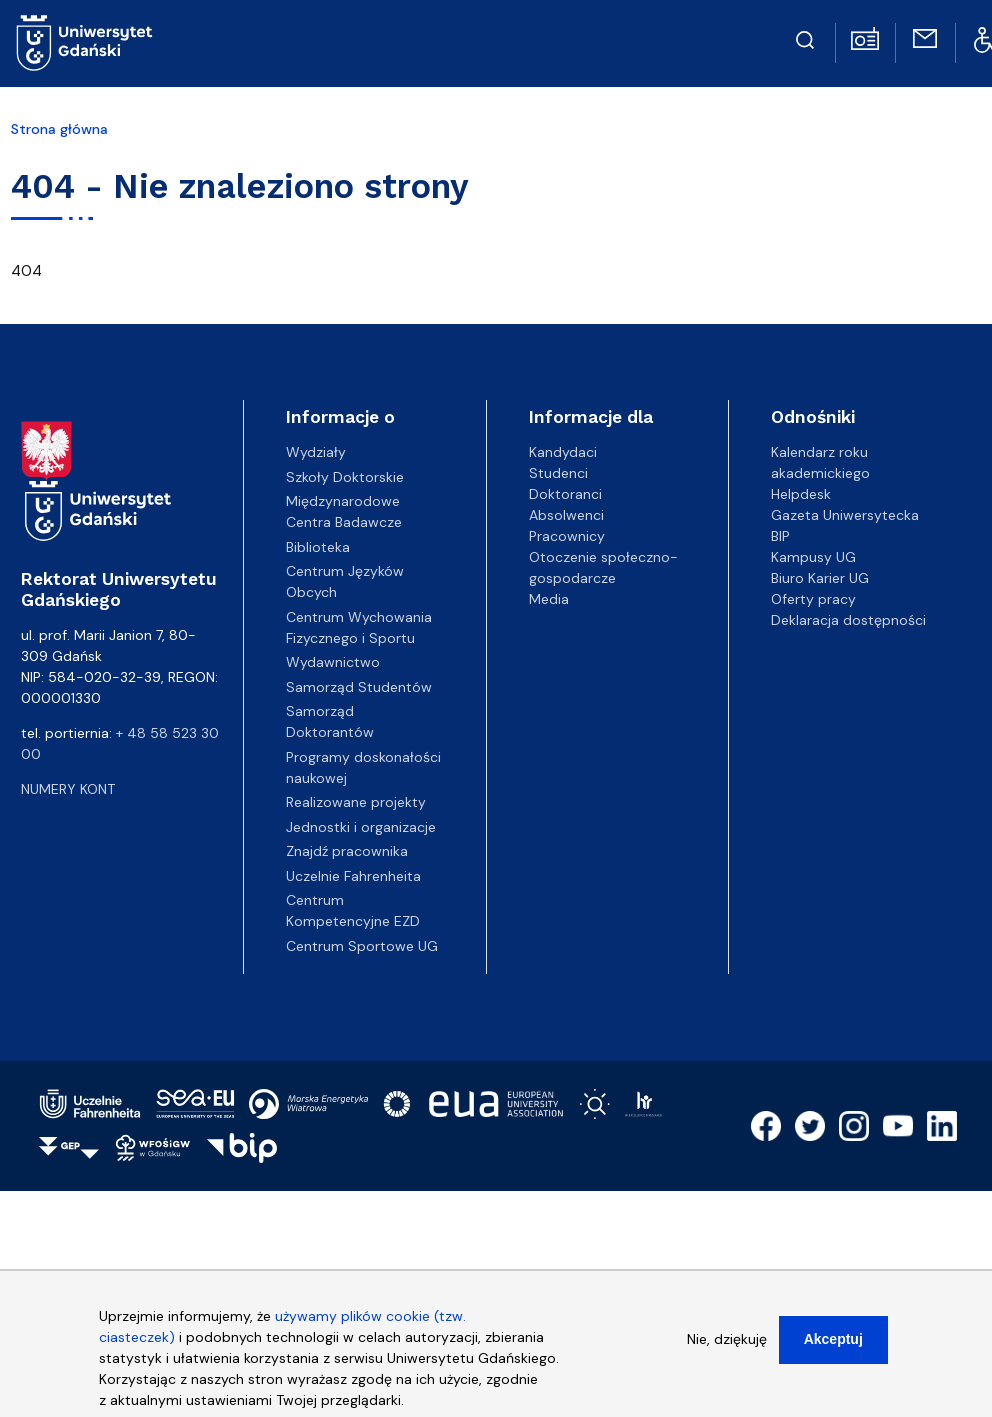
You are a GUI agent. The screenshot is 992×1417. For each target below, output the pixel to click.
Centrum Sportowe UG (362, 946)
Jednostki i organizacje (361, 827)
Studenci (558, 473)
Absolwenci (566, 515)
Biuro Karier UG (820, 578)
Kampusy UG (813, 557)
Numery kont (68, 789)
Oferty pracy (813, 599)
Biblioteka (318, 547)
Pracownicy (567, 536)
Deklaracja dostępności (848, 620)
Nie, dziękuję (727, 1346)
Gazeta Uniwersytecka (845, 515)
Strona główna (59, 129)
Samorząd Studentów (359, 687)
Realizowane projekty (356, 802)
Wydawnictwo (333, 662)
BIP (780, 536)
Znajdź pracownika (347, 851)
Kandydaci (563, 452)
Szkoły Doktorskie (345, 477)
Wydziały (316, 452)
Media (549, 599)
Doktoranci (565, 494)
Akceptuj (833, 1346)
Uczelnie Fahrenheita (353, 876)
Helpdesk (801, 494)
